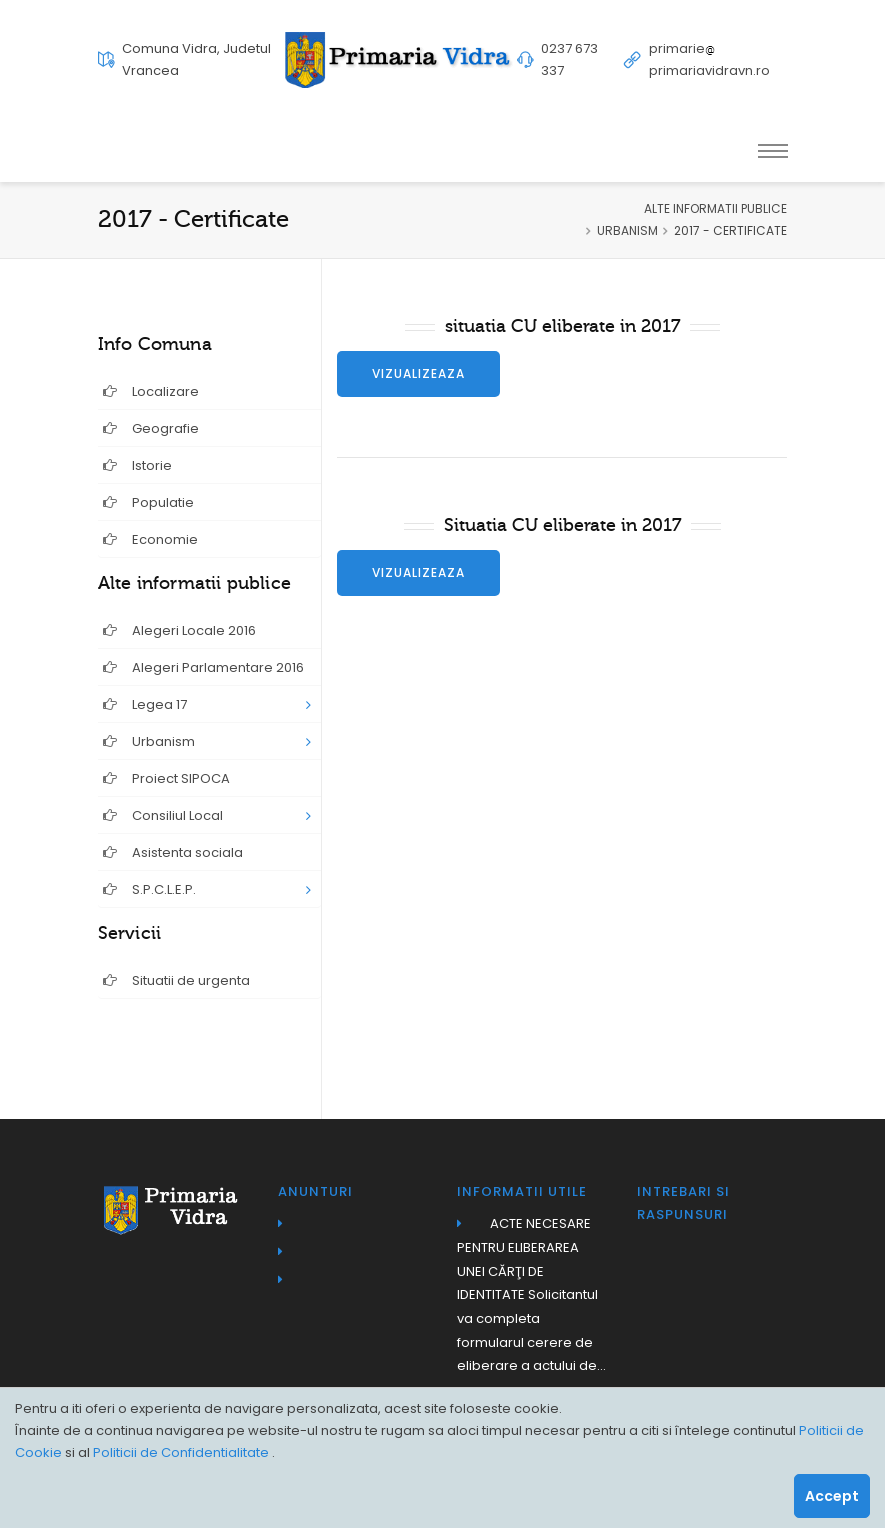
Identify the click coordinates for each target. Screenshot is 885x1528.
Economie (150, 539)
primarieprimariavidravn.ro (709, 59)
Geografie (151, 428)
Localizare (151, 391)
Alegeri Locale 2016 (179, 630)
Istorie (137, 465)
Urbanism (149, 741)
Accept (832, 1496)
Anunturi (315, 1191)
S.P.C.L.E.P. (149, 889)
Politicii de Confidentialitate (182, 1452)
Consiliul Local (163, 815)
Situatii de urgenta (176, 980)
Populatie (148, 502)
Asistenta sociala (173, 852)
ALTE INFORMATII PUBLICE (715, 208)
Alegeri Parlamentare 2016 (203, 667)
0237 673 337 (569, 59)
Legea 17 (145, 704)
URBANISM (627, 230)
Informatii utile (522, 1191)
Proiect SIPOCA (166, 778)
